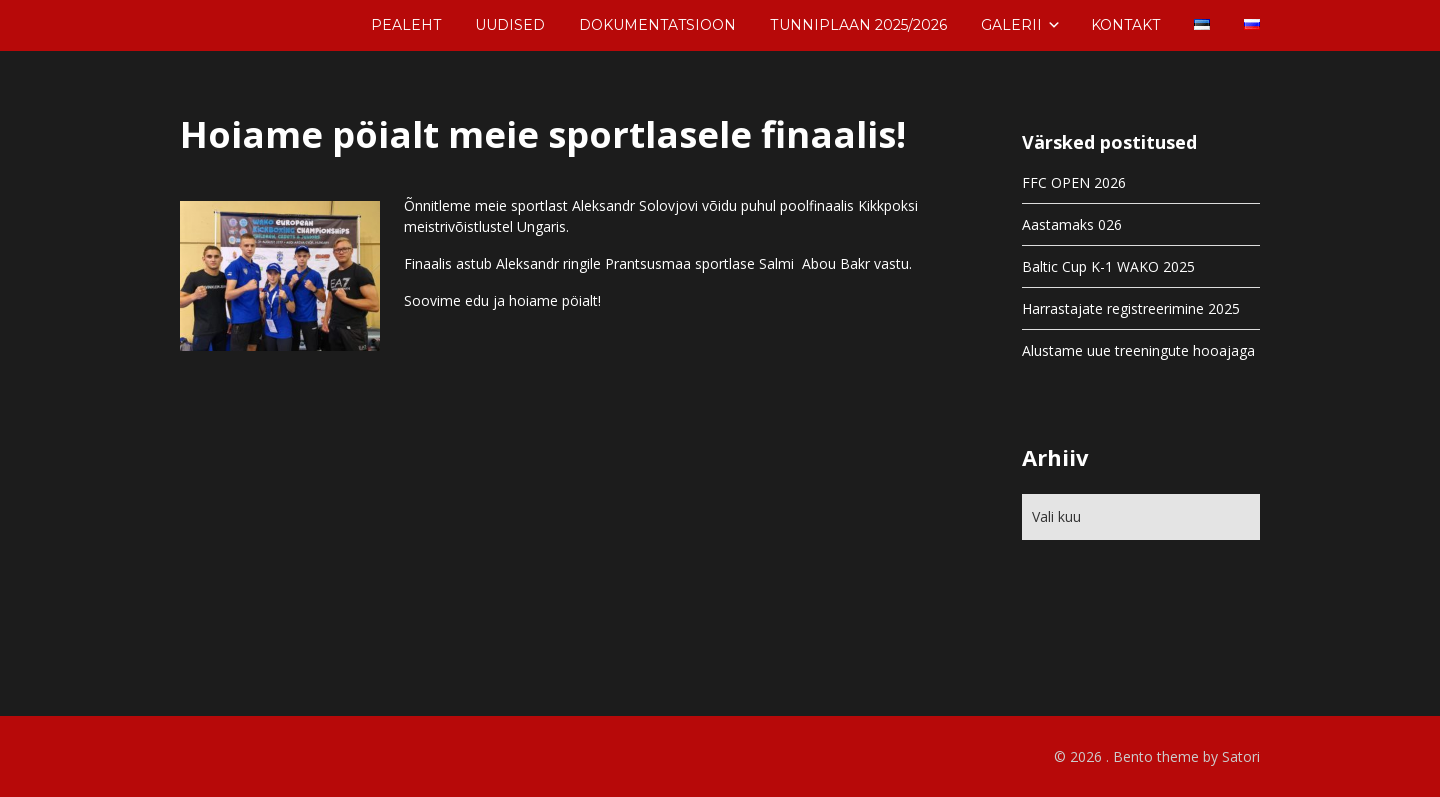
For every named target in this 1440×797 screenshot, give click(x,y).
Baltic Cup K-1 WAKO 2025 (1108, 266)
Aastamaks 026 (1072, 224)
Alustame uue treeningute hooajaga (1138, 350)
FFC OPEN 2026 (1074, 182)
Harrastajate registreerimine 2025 (1131, 308)
